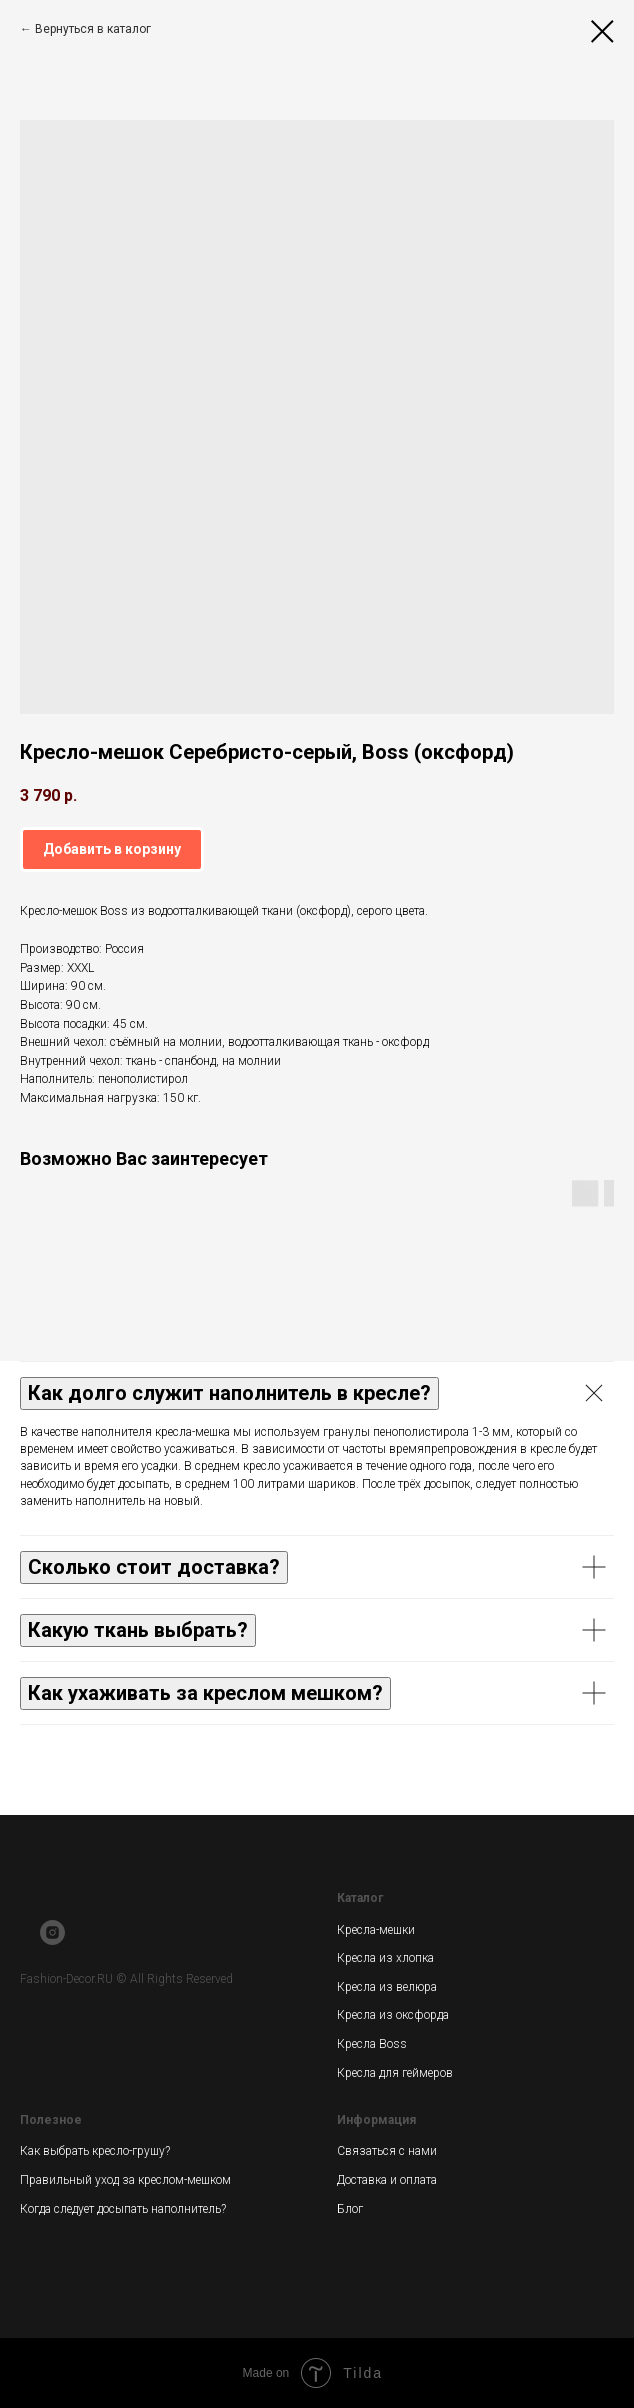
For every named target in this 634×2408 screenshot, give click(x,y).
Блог (350, 2209)
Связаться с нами (387, 2151)
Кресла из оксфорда (393, 2015)
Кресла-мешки (376, 1930)
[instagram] (52, 1939)
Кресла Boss (372, 2044)
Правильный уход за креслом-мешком (125, 2180)
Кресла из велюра (387, 1987)
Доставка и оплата (387, 2180)
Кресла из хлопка (385, 1958)
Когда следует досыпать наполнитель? (123, 2209)
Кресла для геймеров (395, 2073)
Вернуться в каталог (93, 29)
